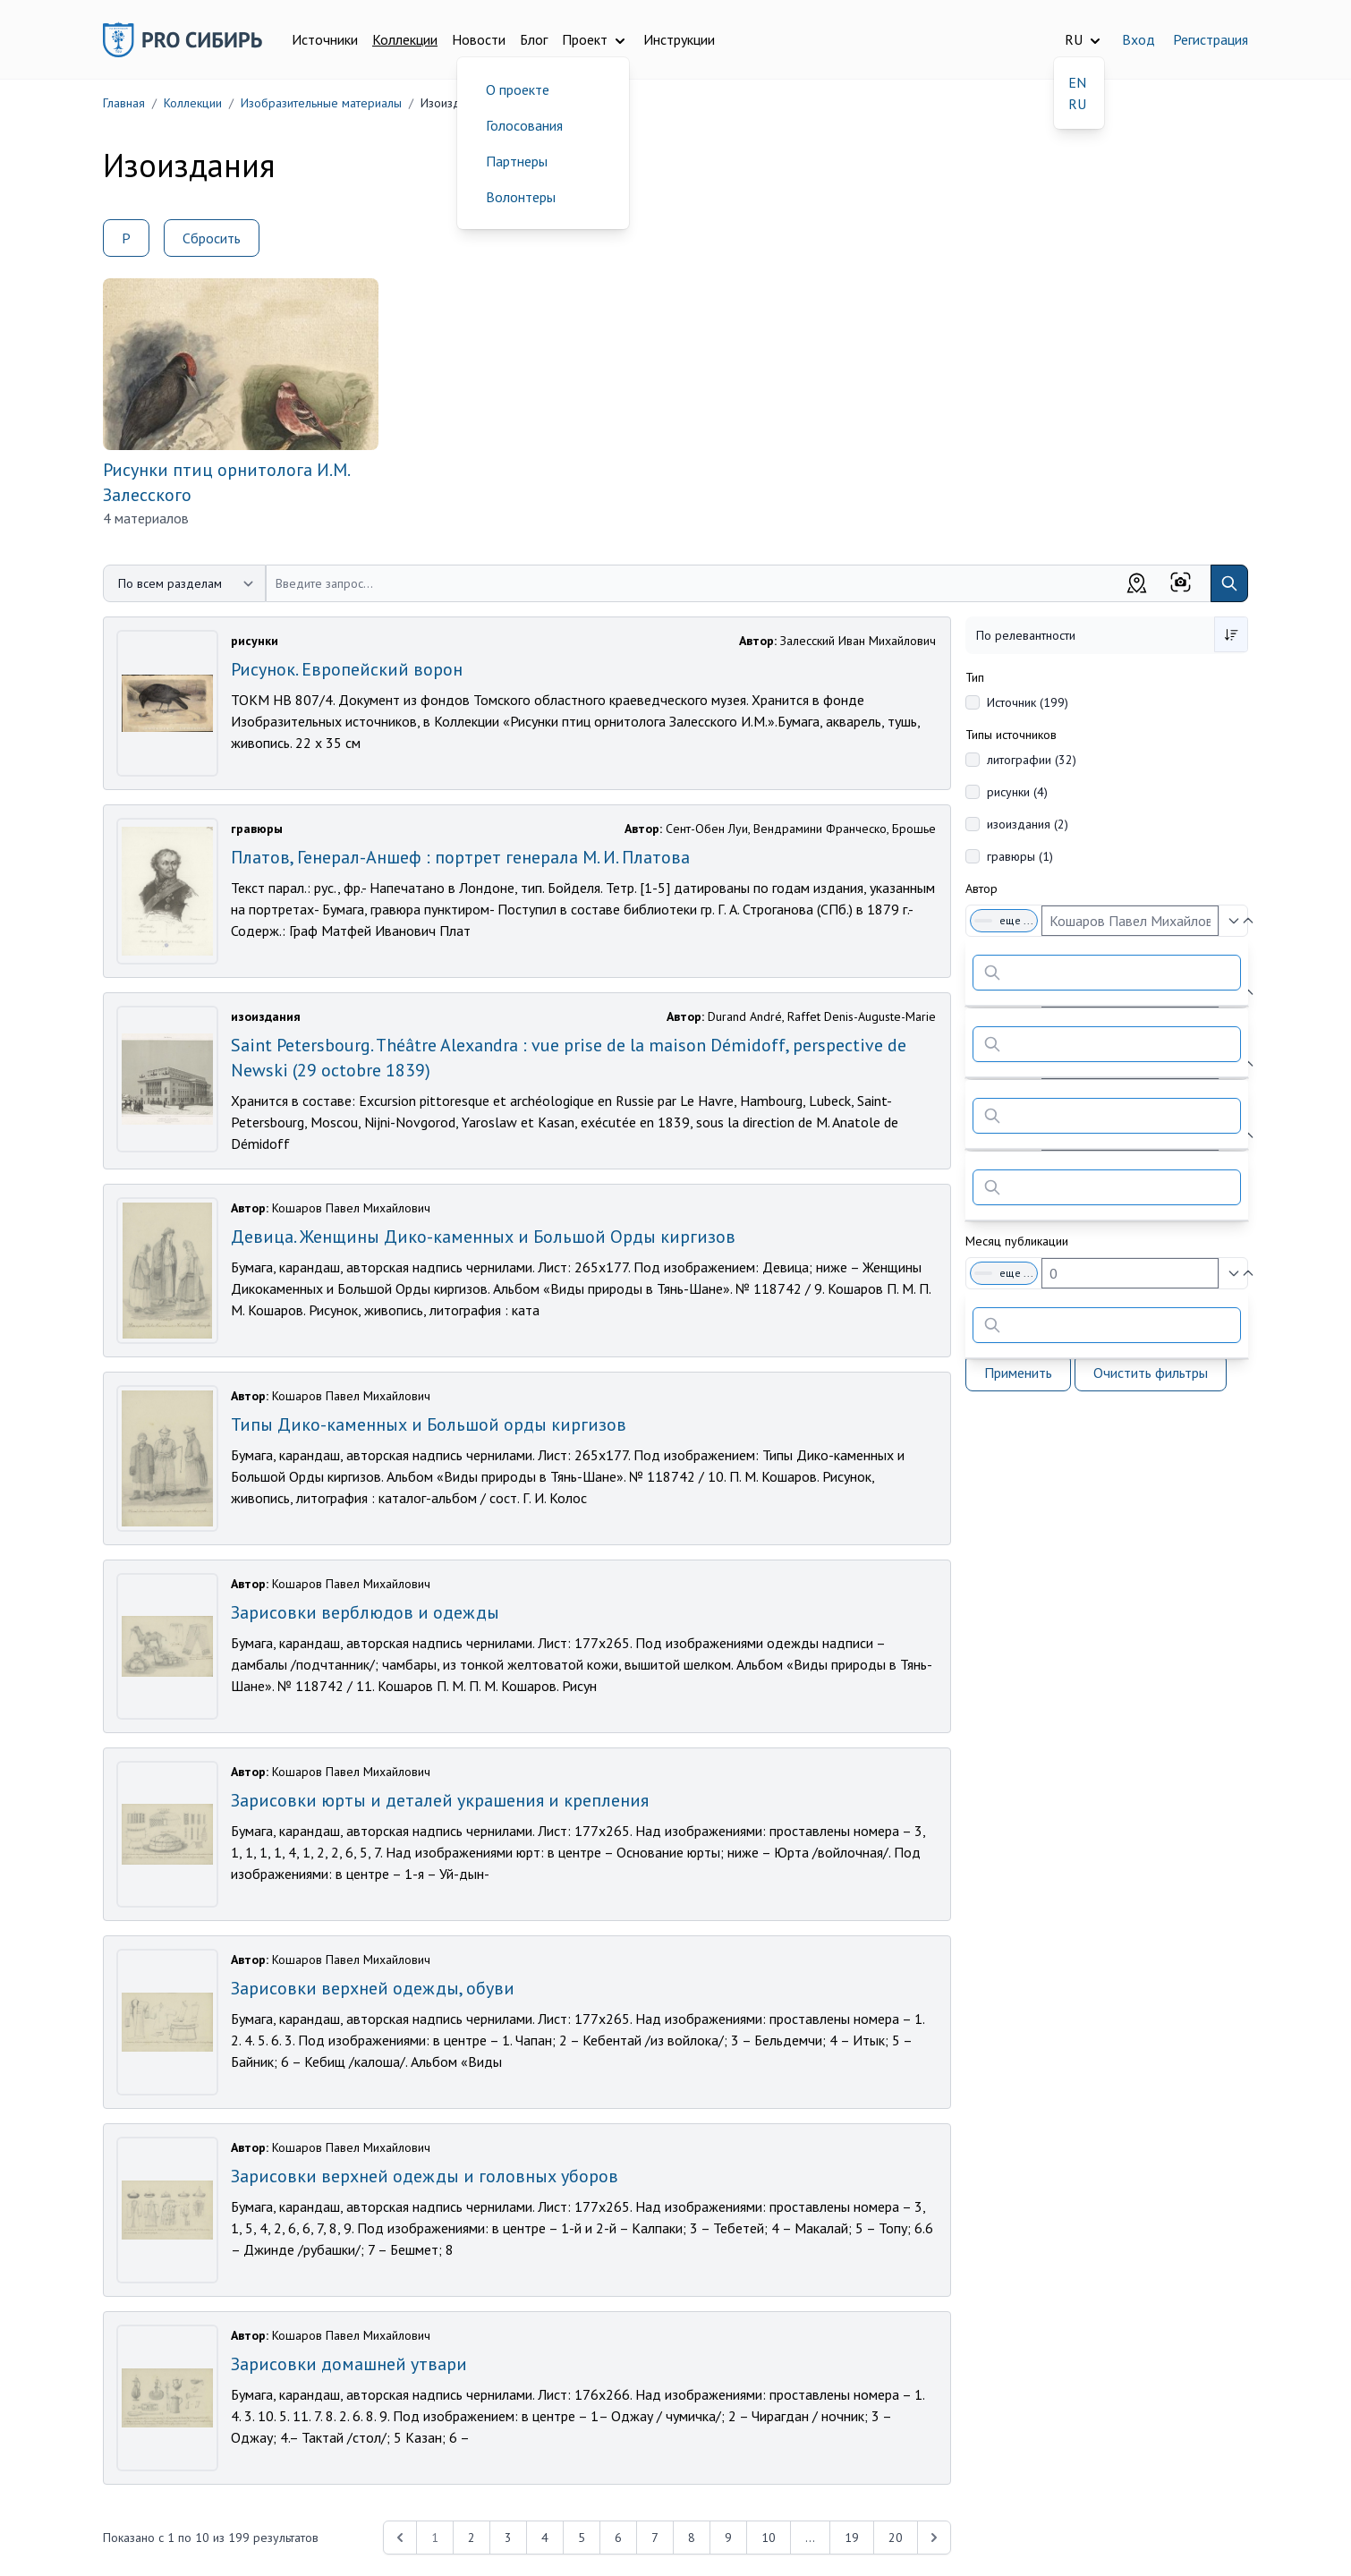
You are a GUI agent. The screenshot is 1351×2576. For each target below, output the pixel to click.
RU (1077, 104)
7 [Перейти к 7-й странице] (655, 2537)
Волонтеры (521, 197)
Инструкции (679, 39)
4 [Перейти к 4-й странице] (544, 2537)
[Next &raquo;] (934, 2538)
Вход (1138, 39)
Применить (1018, 1373)
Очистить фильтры (1150, 1373)
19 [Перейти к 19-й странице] (852, 2537)
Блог (534, 39)
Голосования (524, 125)
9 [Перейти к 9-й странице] (728, 2537)
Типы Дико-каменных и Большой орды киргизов (428, 1424)
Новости (479, 39)
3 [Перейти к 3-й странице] (508, 2537)
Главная (124, 103)
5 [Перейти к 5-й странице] (581, 2537)
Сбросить (212, 238)
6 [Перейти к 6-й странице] (618, 2537)
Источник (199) (1027, 702)
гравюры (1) (1020, 856)
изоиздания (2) (1027, 824)
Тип (974, 677)
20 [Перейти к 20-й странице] (895, 2537)
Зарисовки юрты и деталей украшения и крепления (440, 1800)
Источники (325, 39)
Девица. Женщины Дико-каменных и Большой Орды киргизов (483, 1236)
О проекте (517, 89)
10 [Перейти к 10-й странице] (768, 2537)
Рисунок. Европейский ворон (347, 669)
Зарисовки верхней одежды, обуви (372, 1988)
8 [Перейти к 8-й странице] (691, 2537)
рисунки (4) (1017, 792)
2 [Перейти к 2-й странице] (471, 2537)
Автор (981, 888)
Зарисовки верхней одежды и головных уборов (424, 2176)
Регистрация (1210, 39)
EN (1077, 82)
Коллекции (405, 39)
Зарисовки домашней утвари (349, 2364)
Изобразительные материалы (321, 103)
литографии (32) (1031, 760)
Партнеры (517, 161)
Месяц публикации (1016, 1241)
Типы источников (1011, 735)
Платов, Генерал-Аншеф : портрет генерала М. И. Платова (460, 857)
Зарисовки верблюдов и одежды (365, 1612)
